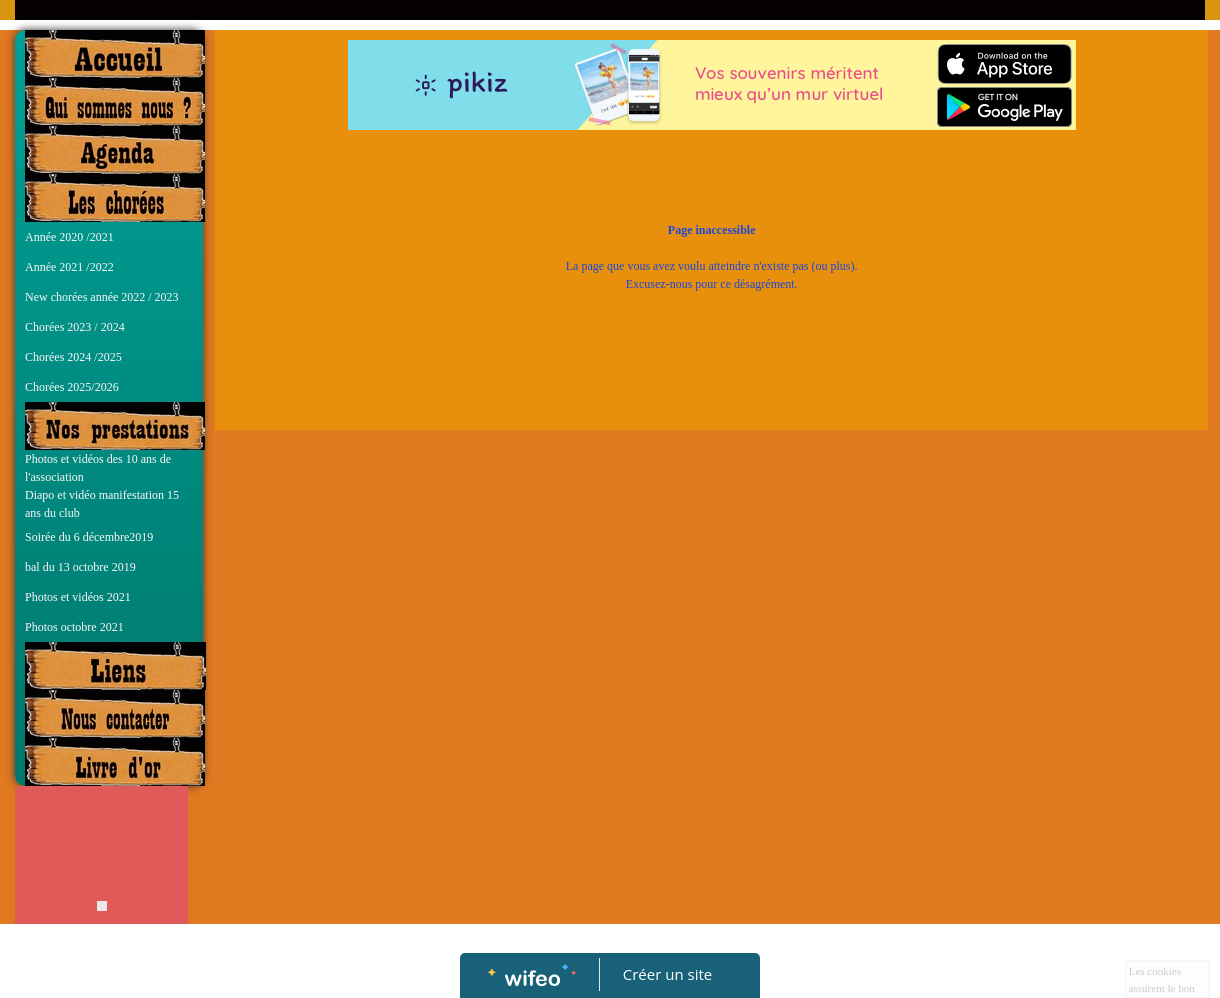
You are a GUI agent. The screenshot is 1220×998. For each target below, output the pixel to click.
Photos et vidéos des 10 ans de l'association (98, 468)
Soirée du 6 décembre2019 (89, 537)
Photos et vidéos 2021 (78, 597)
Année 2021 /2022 (69, 267)
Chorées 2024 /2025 (73, 357)
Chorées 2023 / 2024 (75, 327)
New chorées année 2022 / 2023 (102, 297)
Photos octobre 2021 (74, 627)
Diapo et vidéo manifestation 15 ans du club (102, 504)
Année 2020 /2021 (69, 237)
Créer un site (667, 974)
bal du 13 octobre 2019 (80, 567)
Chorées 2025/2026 (72, 387)
